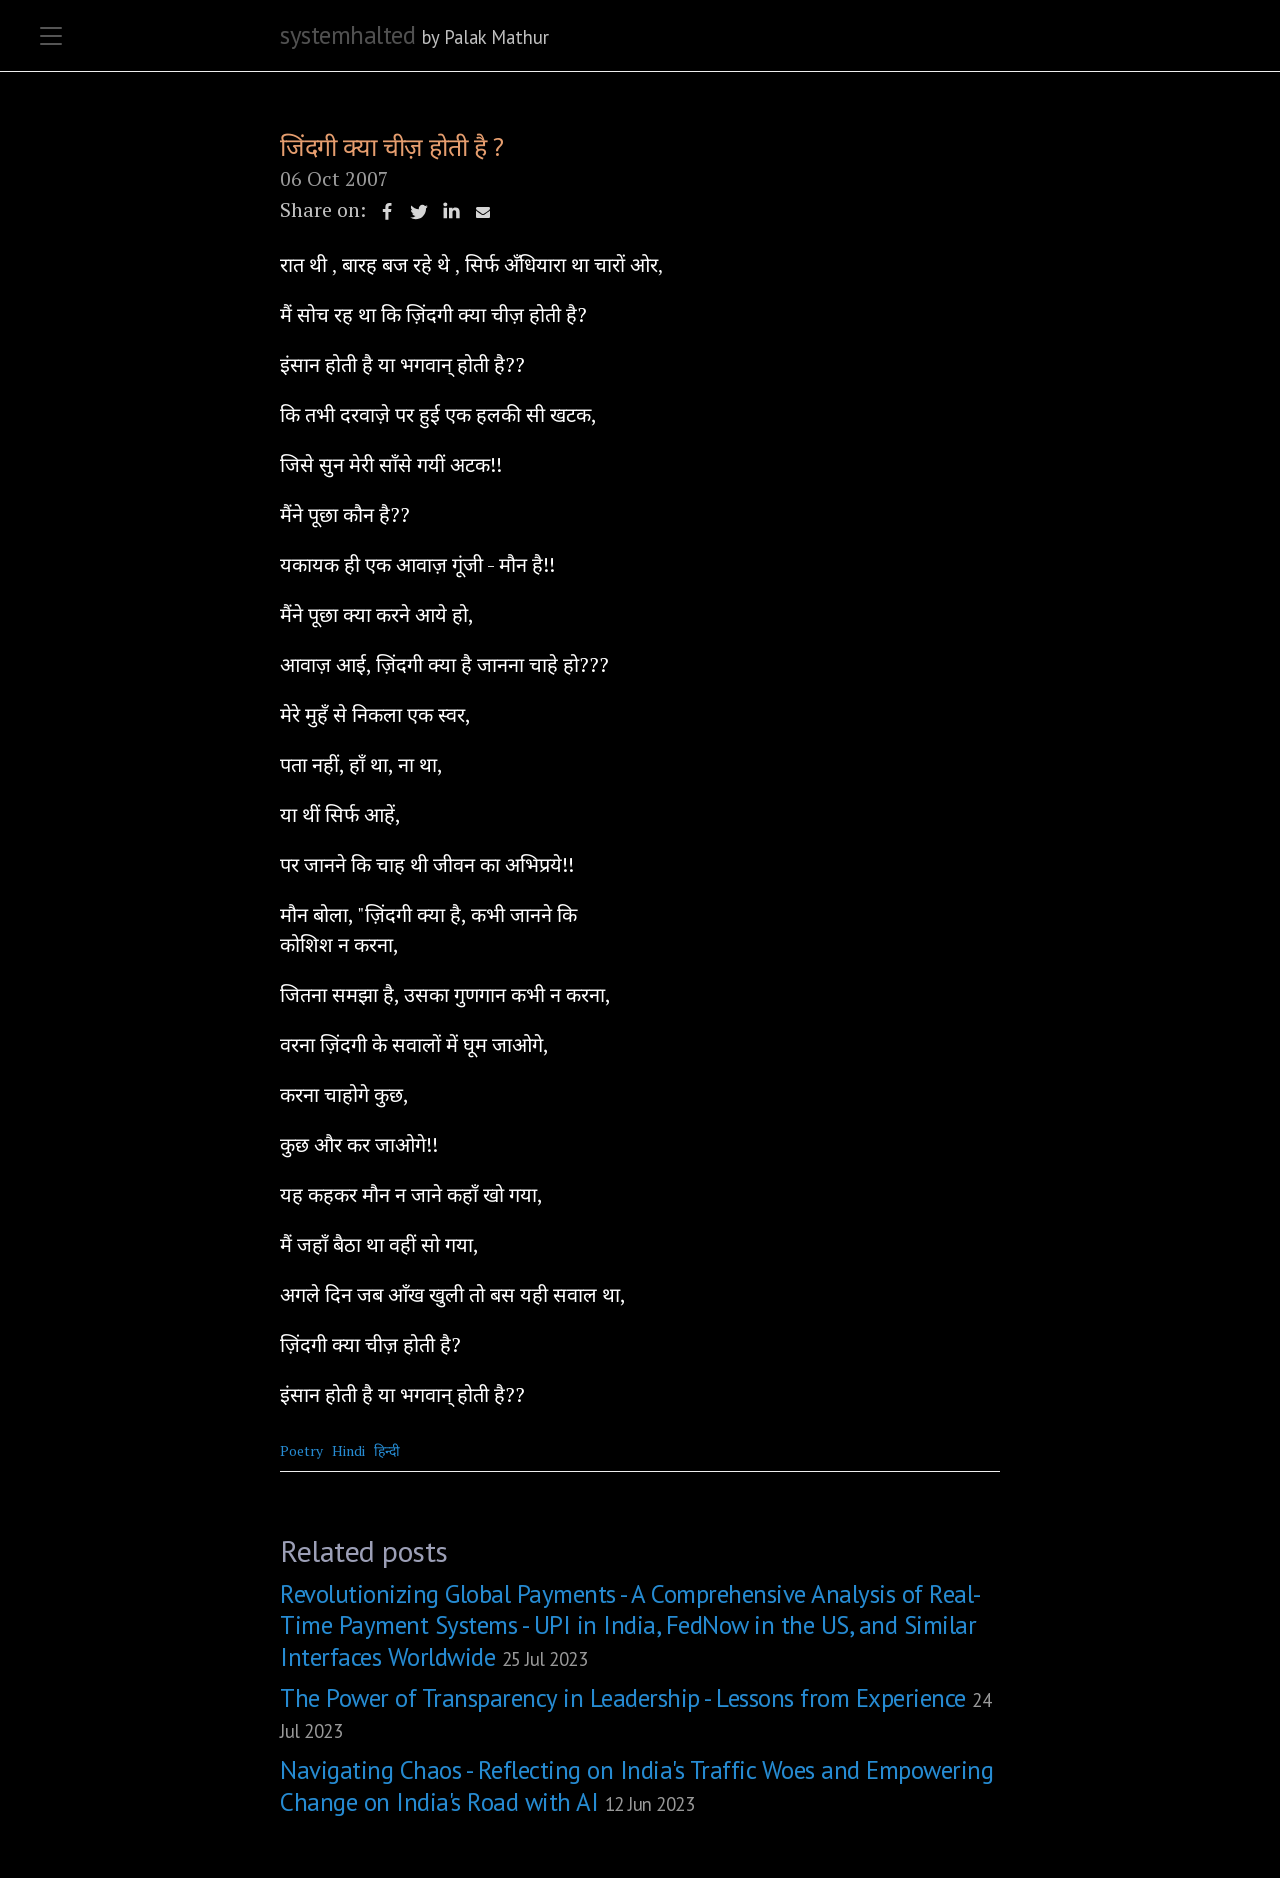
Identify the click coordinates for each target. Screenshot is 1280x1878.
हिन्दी (387, 1450)
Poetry (301, 1450)
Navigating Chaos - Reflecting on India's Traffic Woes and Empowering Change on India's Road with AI (636, 1785)
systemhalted (347, 35)
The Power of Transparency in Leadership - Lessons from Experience (635, 1712)
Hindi (348, 1450)
